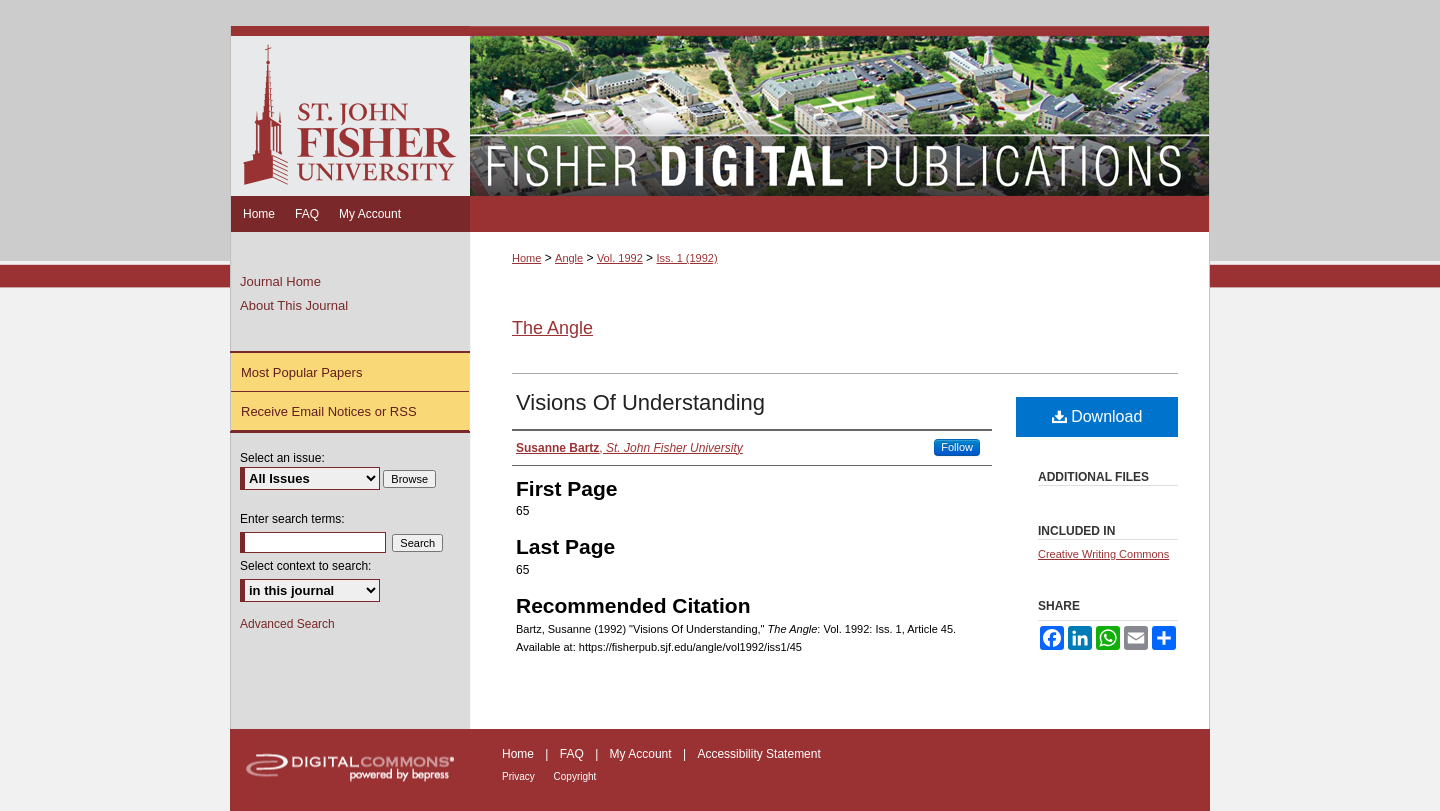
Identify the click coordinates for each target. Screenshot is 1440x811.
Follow (957, 447)
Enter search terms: (292, 519)
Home (526, 258)
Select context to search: (305, 566)
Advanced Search (287, 624)
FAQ (573, 754)
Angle (569, 258)
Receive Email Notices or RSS (329, 411)
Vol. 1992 (620, 258)
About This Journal (294, 305)
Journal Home (280, 281)
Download (1097, 416)
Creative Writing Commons (1103, 554)
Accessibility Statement (758, 754)
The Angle (552, 328)
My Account (642, 754)
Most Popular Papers (301, 372)
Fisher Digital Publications (839, 111)
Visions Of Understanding (640, 402)
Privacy (520, 776)
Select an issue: (282, 458)
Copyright (575, 776)
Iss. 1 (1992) (686, 258)
